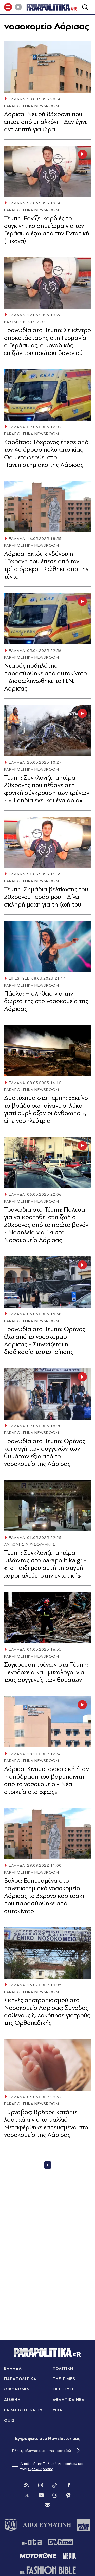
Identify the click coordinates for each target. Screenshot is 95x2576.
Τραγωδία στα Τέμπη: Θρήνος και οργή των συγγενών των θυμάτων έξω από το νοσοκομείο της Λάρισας (44, 1452)
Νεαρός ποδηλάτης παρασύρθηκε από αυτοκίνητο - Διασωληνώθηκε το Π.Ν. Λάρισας (45, 677)
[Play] (18, 7)
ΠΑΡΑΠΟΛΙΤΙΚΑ (20, 2378)
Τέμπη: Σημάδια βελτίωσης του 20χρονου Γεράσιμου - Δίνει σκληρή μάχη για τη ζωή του (46, 897)
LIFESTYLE (19, 978)
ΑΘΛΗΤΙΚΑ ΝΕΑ (69, 2399)
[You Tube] (41, 2495)
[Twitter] (27, 2495)
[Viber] (68, 2495)
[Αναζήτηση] (85, 7)
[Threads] (54, 2495)
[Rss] (26, 2485)
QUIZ (9, 2420)
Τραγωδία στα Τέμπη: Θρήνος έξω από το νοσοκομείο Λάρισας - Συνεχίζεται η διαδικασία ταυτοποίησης (44, 1340)
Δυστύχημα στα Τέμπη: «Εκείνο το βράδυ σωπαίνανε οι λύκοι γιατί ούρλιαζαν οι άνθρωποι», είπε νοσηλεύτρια (46, 1109)
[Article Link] (47, 67)
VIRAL (59, 2410)
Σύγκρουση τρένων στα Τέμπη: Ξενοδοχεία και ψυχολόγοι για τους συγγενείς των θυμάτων (46, 1672)
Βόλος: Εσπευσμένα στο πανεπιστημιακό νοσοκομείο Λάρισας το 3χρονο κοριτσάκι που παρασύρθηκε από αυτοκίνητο (44, 1896)
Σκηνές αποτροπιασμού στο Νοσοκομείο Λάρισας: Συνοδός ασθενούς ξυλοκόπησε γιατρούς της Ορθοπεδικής (47, 2011)
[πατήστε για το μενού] (8, 7)
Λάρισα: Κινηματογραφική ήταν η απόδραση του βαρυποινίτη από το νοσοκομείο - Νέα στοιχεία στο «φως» (46, 1780)
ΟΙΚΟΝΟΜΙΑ (16, 2389)
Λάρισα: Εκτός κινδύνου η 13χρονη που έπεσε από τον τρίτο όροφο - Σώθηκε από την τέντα (46, 565)
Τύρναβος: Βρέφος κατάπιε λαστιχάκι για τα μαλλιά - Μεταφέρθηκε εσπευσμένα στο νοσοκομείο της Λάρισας (46, 2123)
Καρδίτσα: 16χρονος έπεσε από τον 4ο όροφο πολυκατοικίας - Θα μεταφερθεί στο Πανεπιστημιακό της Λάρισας (46, 453)
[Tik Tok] (55, 2485)
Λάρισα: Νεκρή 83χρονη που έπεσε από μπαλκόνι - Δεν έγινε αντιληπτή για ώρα (46, 121)
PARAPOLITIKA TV (23, 2410)
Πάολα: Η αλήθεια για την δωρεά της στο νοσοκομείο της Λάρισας (46, 1001)
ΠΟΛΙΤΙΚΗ (63, 2368)
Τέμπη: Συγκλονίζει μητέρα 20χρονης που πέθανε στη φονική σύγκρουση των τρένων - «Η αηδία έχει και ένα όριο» (46, 789)
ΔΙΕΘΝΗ (12, 2399)
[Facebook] (69, 2485)
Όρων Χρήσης (40, 2469)
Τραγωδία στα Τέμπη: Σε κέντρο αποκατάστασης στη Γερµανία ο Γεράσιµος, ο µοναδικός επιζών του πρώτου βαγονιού (47, 341)
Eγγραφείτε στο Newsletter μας (47, 2438)
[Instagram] (40, 2485)
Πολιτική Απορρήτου (60, 2463)
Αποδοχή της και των (47, 2466)
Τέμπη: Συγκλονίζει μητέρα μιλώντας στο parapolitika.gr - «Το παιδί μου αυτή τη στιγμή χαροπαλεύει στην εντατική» (45, 1564)
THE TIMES (64, 2378)
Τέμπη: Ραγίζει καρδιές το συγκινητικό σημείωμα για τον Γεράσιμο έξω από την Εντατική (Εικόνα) (46, 229)
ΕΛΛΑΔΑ (17, 99)
